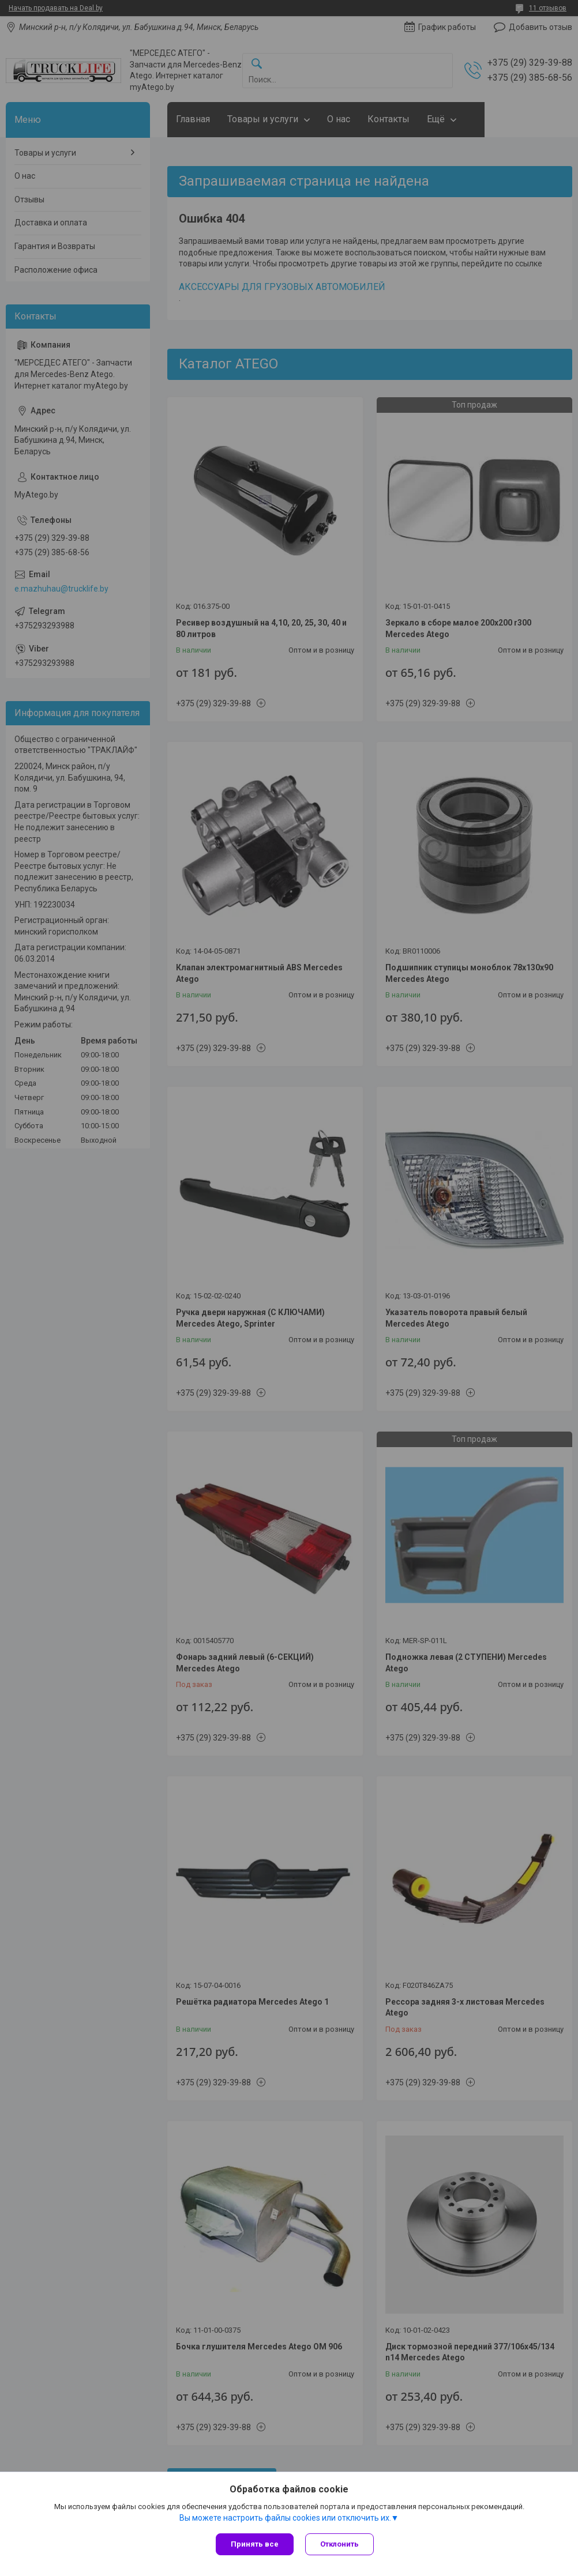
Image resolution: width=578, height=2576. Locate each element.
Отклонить (339, 2544)
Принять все (255, 2544)
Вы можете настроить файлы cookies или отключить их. (285, 2517)
